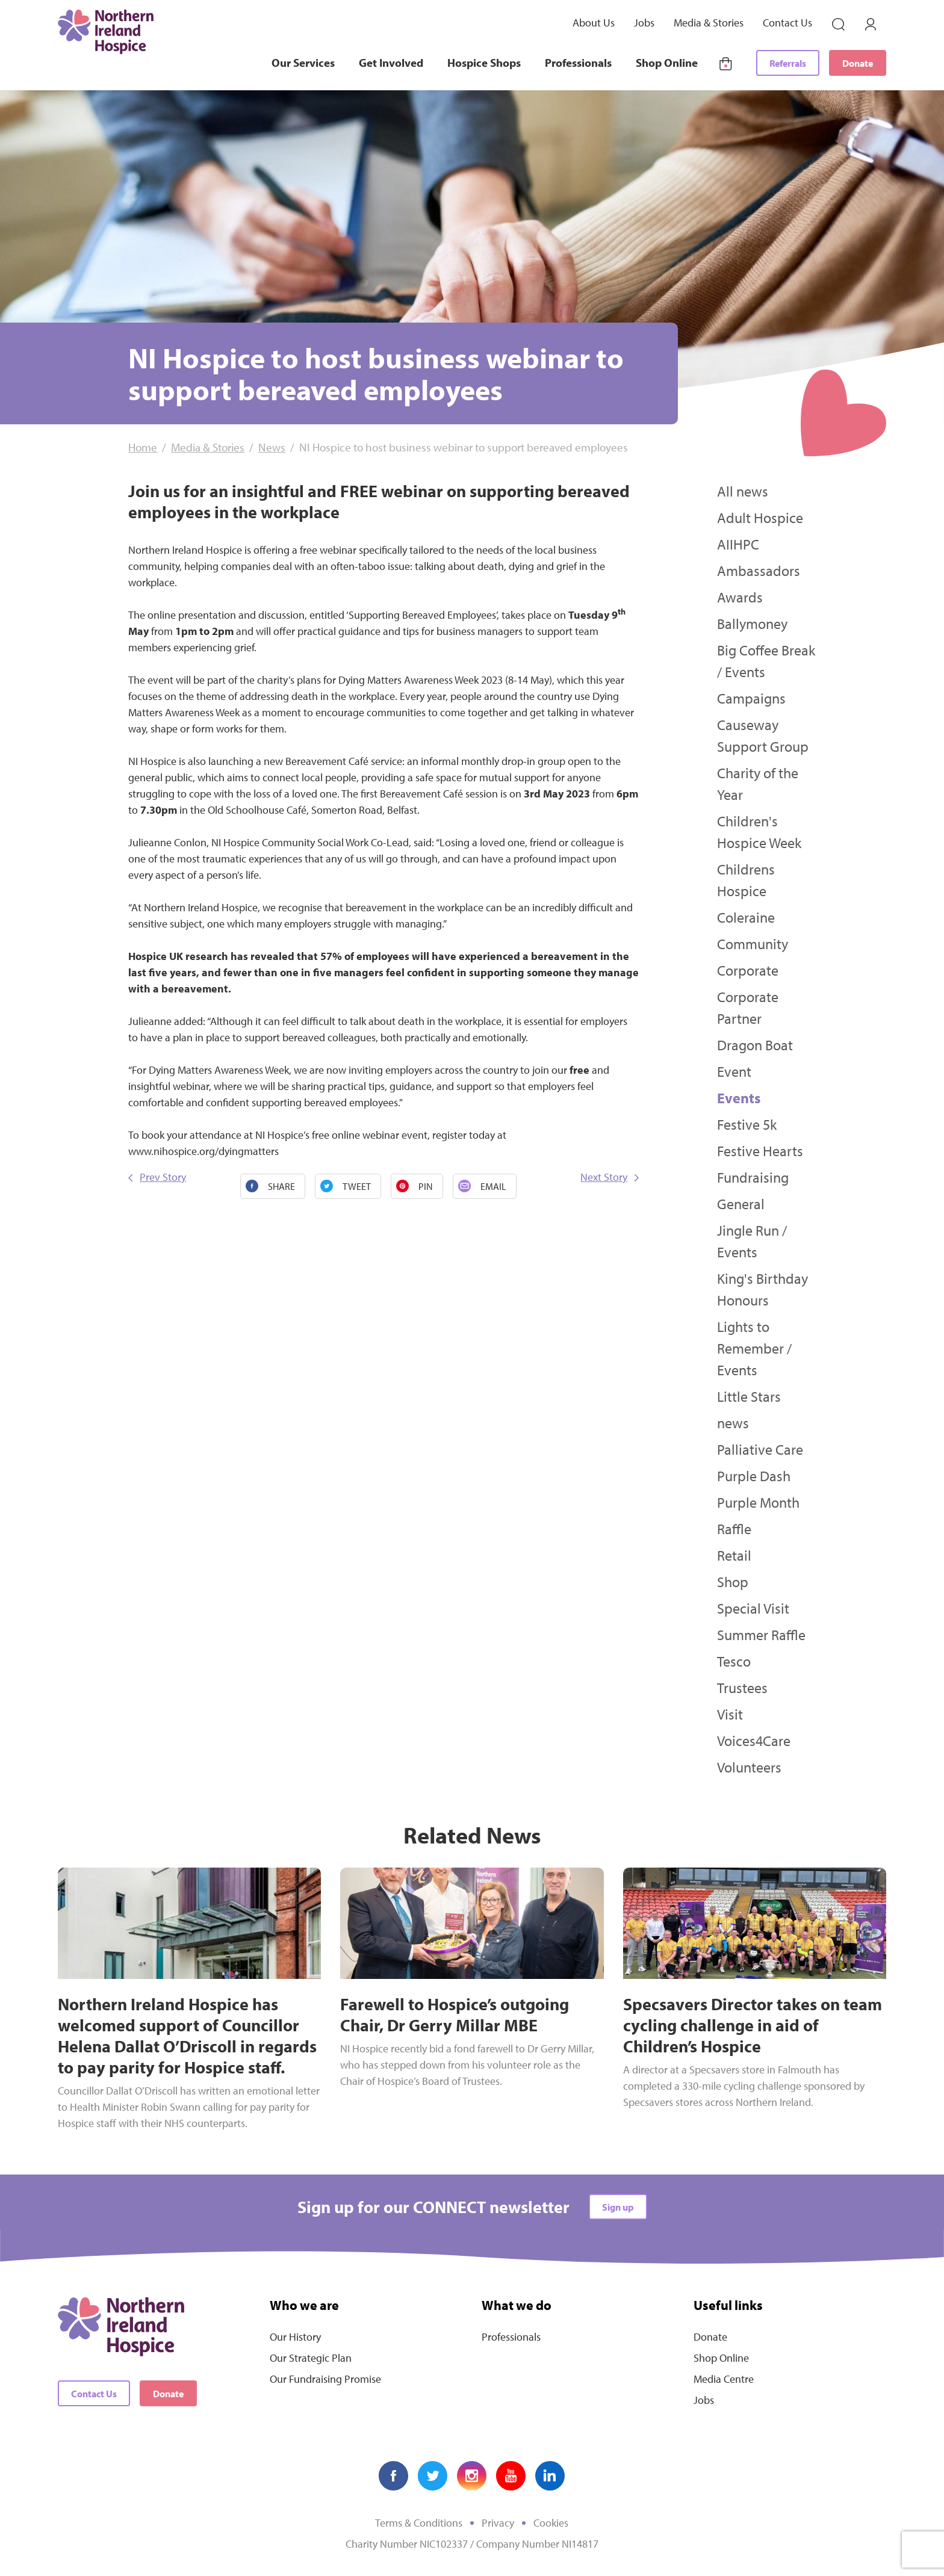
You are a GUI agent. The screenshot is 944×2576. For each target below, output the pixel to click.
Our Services (303, 62)
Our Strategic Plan (311, 2358)
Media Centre (724, 2379)
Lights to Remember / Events (754, 1348)
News (271, 447)
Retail (734, 1555)
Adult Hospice (760, 518)
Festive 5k (747, 1124)
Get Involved (391, 62)
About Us (594, 22)
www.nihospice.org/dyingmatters (203, 1151)
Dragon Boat (755, 1045)
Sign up (618, 2207)
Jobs (644, 22)
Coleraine (746, 917)
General (741, 1204)
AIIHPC (738, 544)
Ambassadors (758, 571)
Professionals (578, 62)
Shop (732, 1582)
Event (734, 1071)
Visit (730, 1714)
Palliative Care (760, 1449)
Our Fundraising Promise (325, 2379)
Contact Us (787, 22)
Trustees (742, 1688)
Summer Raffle (761, 1635)
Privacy (498, 2523)
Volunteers (749, 1767)
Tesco (734, 1661)
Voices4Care (753, 1741)
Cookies (550, 2523)
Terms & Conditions (418, 2523)
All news (742, 491)
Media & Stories (709, 22)
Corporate (747, 970)
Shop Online (667, 62)
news (733, 1423)
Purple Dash (753, 1476)
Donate (857, 63)
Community (752, 944)
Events (738, 1098)
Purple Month (758, 1502)
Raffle (734, 1529)
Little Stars (749, 1396)
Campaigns (751, 698)
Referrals (787, 63)
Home (142, 447)
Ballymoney (752, 624)
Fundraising (753, 1177)
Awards (740, 597)
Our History (295, 2337)
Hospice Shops (484, 62)
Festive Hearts (760, 1151)
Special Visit (753, 1608)
